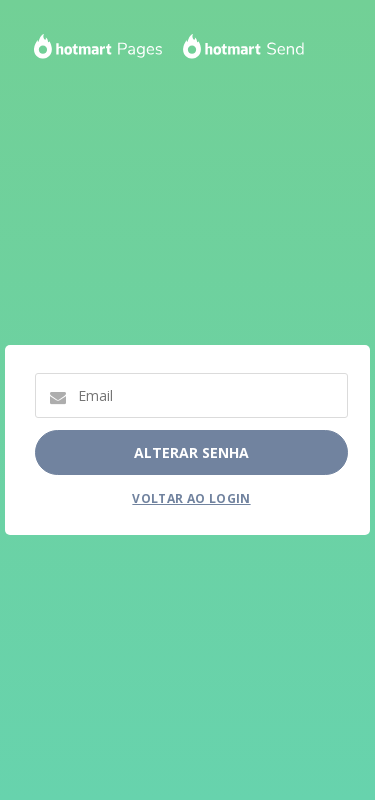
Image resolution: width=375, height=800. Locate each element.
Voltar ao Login (191, 498)
